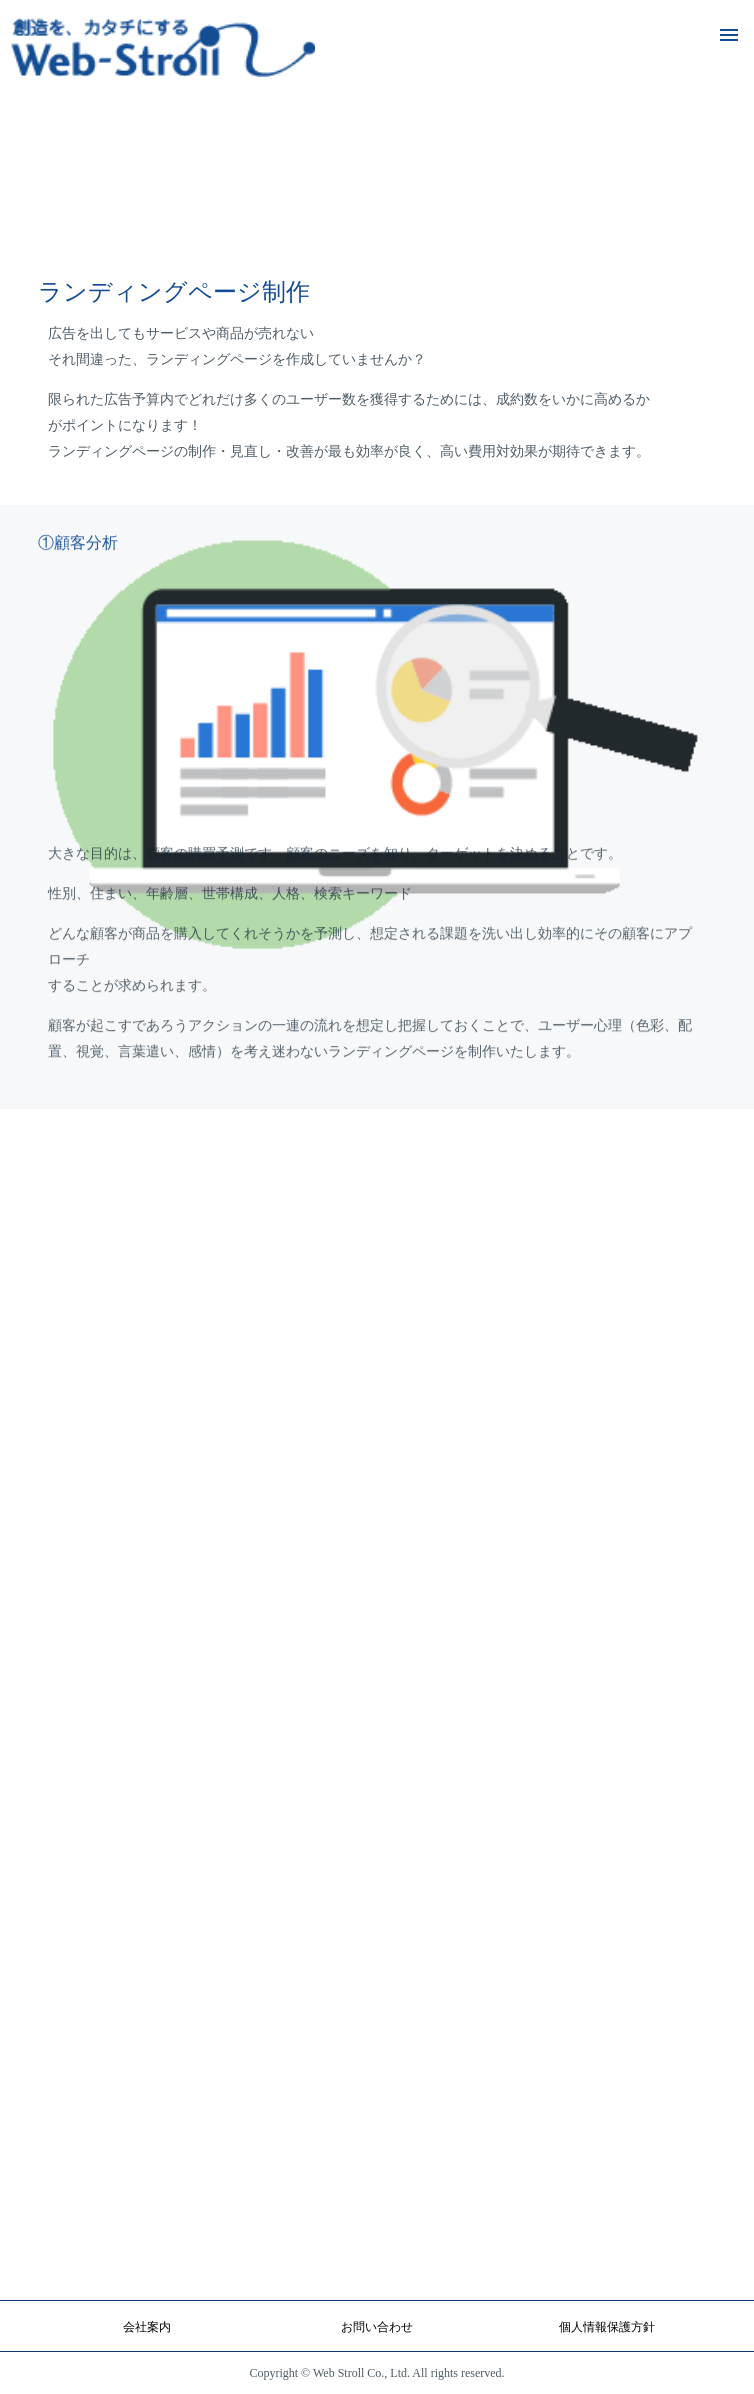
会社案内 (147, 2327)
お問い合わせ (377, 2327)
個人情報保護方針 (607, 2327)
